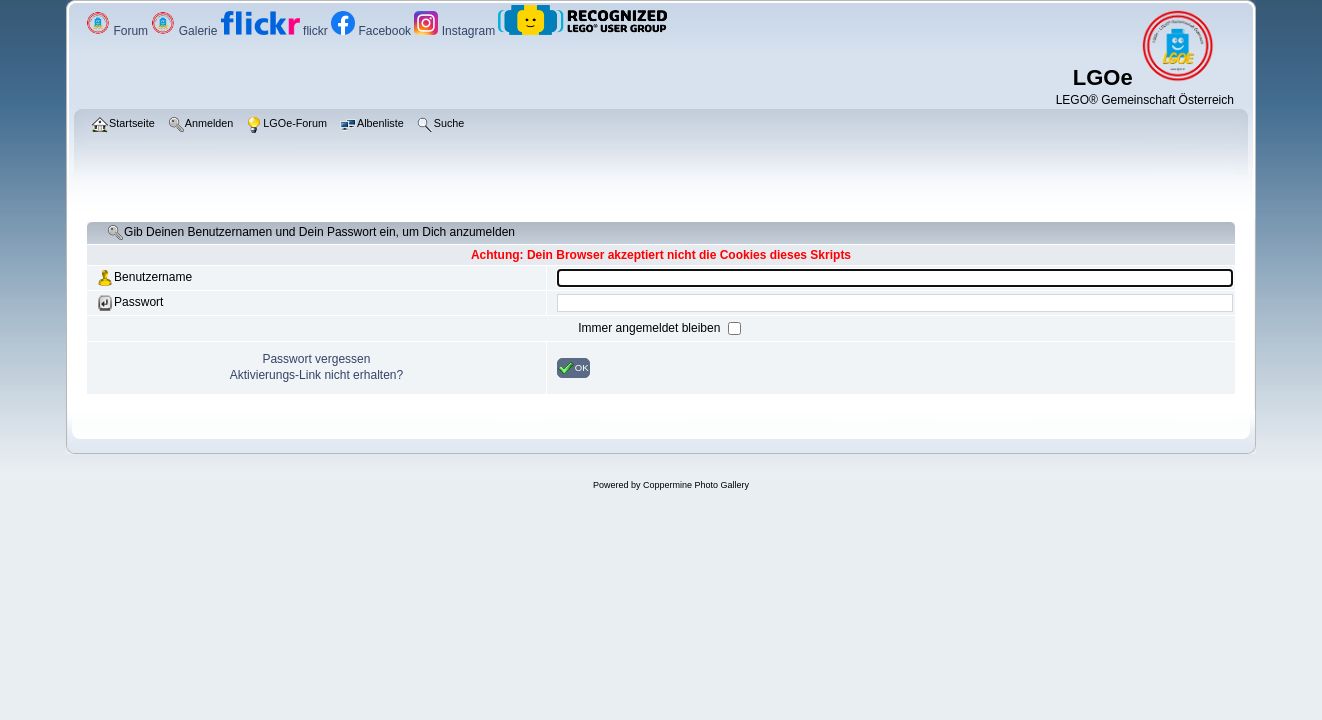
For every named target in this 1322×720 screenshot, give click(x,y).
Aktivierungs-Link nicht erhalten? (316, 375)
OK (573, 368)
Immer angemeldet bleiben (650, 328)
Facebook (372, 31)
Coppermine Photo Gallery (696, 485)
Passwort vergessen (316, 359)
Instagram (456, 31)
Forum (118, 31)
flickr (276, 31)
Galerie (185, 31)
